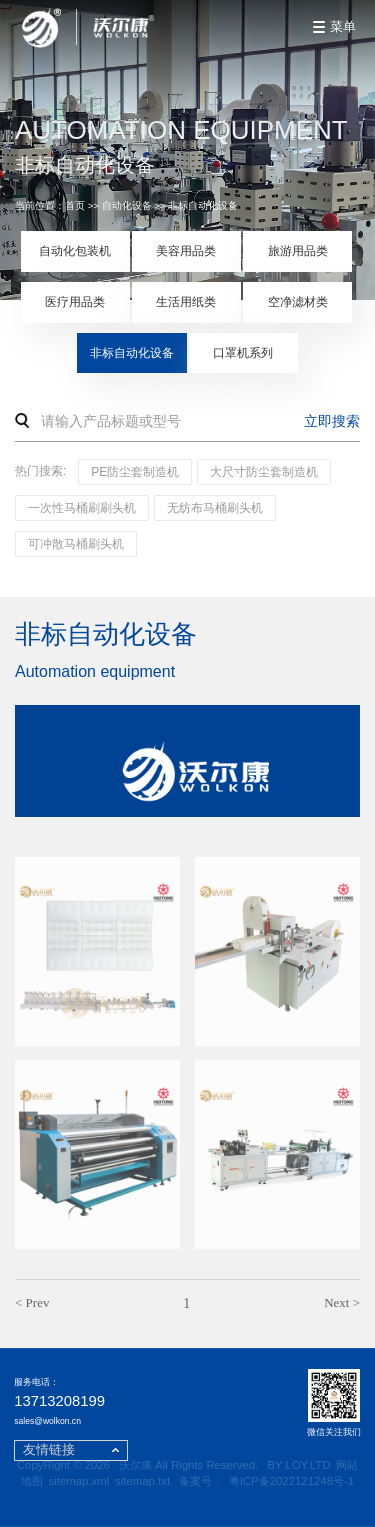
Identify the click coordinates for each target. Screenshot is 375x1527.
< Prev (32, 1306)
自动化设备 (127, 205)
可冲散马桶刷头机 (76, 544)
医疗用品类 (75, 302)
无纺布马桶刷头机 (215, 508)
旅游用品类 (298, 251)
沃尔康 (135, 1465)
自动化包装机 (75, 251)
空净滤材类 (298, 302)
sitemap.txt (142, 1481)
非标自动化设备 (203, 205)
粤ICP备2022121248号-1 (291, 1481)
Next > (342, 1306)
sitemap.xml (79, 1481)
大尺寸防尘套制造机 (264, 472)
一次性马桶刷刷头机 (82, 508)
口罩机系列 (243, 353)
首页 (75, 205)
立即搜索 (332, 421)
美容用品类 (186, 251)
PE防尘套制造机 (135, 472)
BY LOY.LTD (298, 1465)
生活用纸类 (186, 302)
